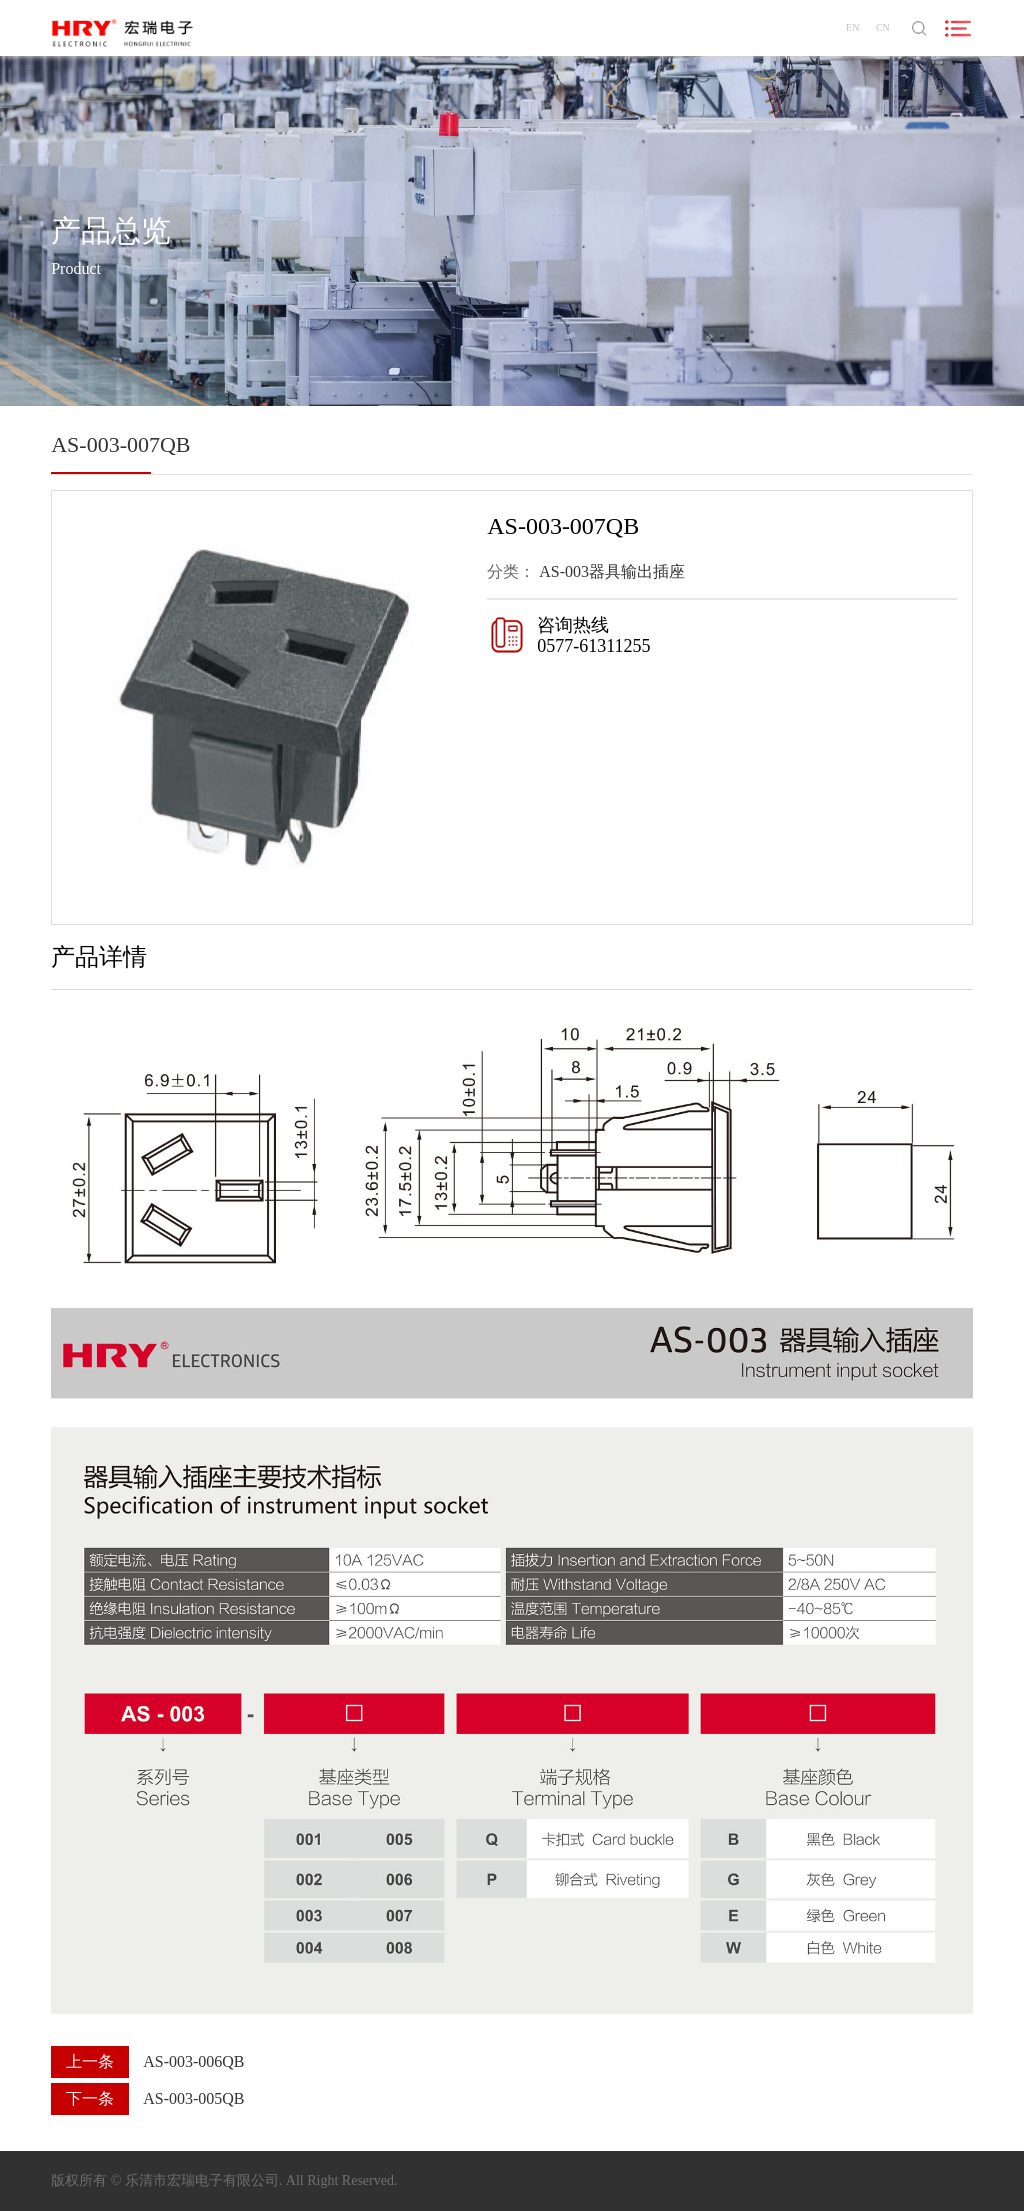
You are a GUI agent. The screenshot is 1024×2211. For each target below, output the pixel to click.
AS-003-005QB (193, 2098)
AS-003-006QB (193, 2061)
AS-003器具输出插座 (612, 572)
